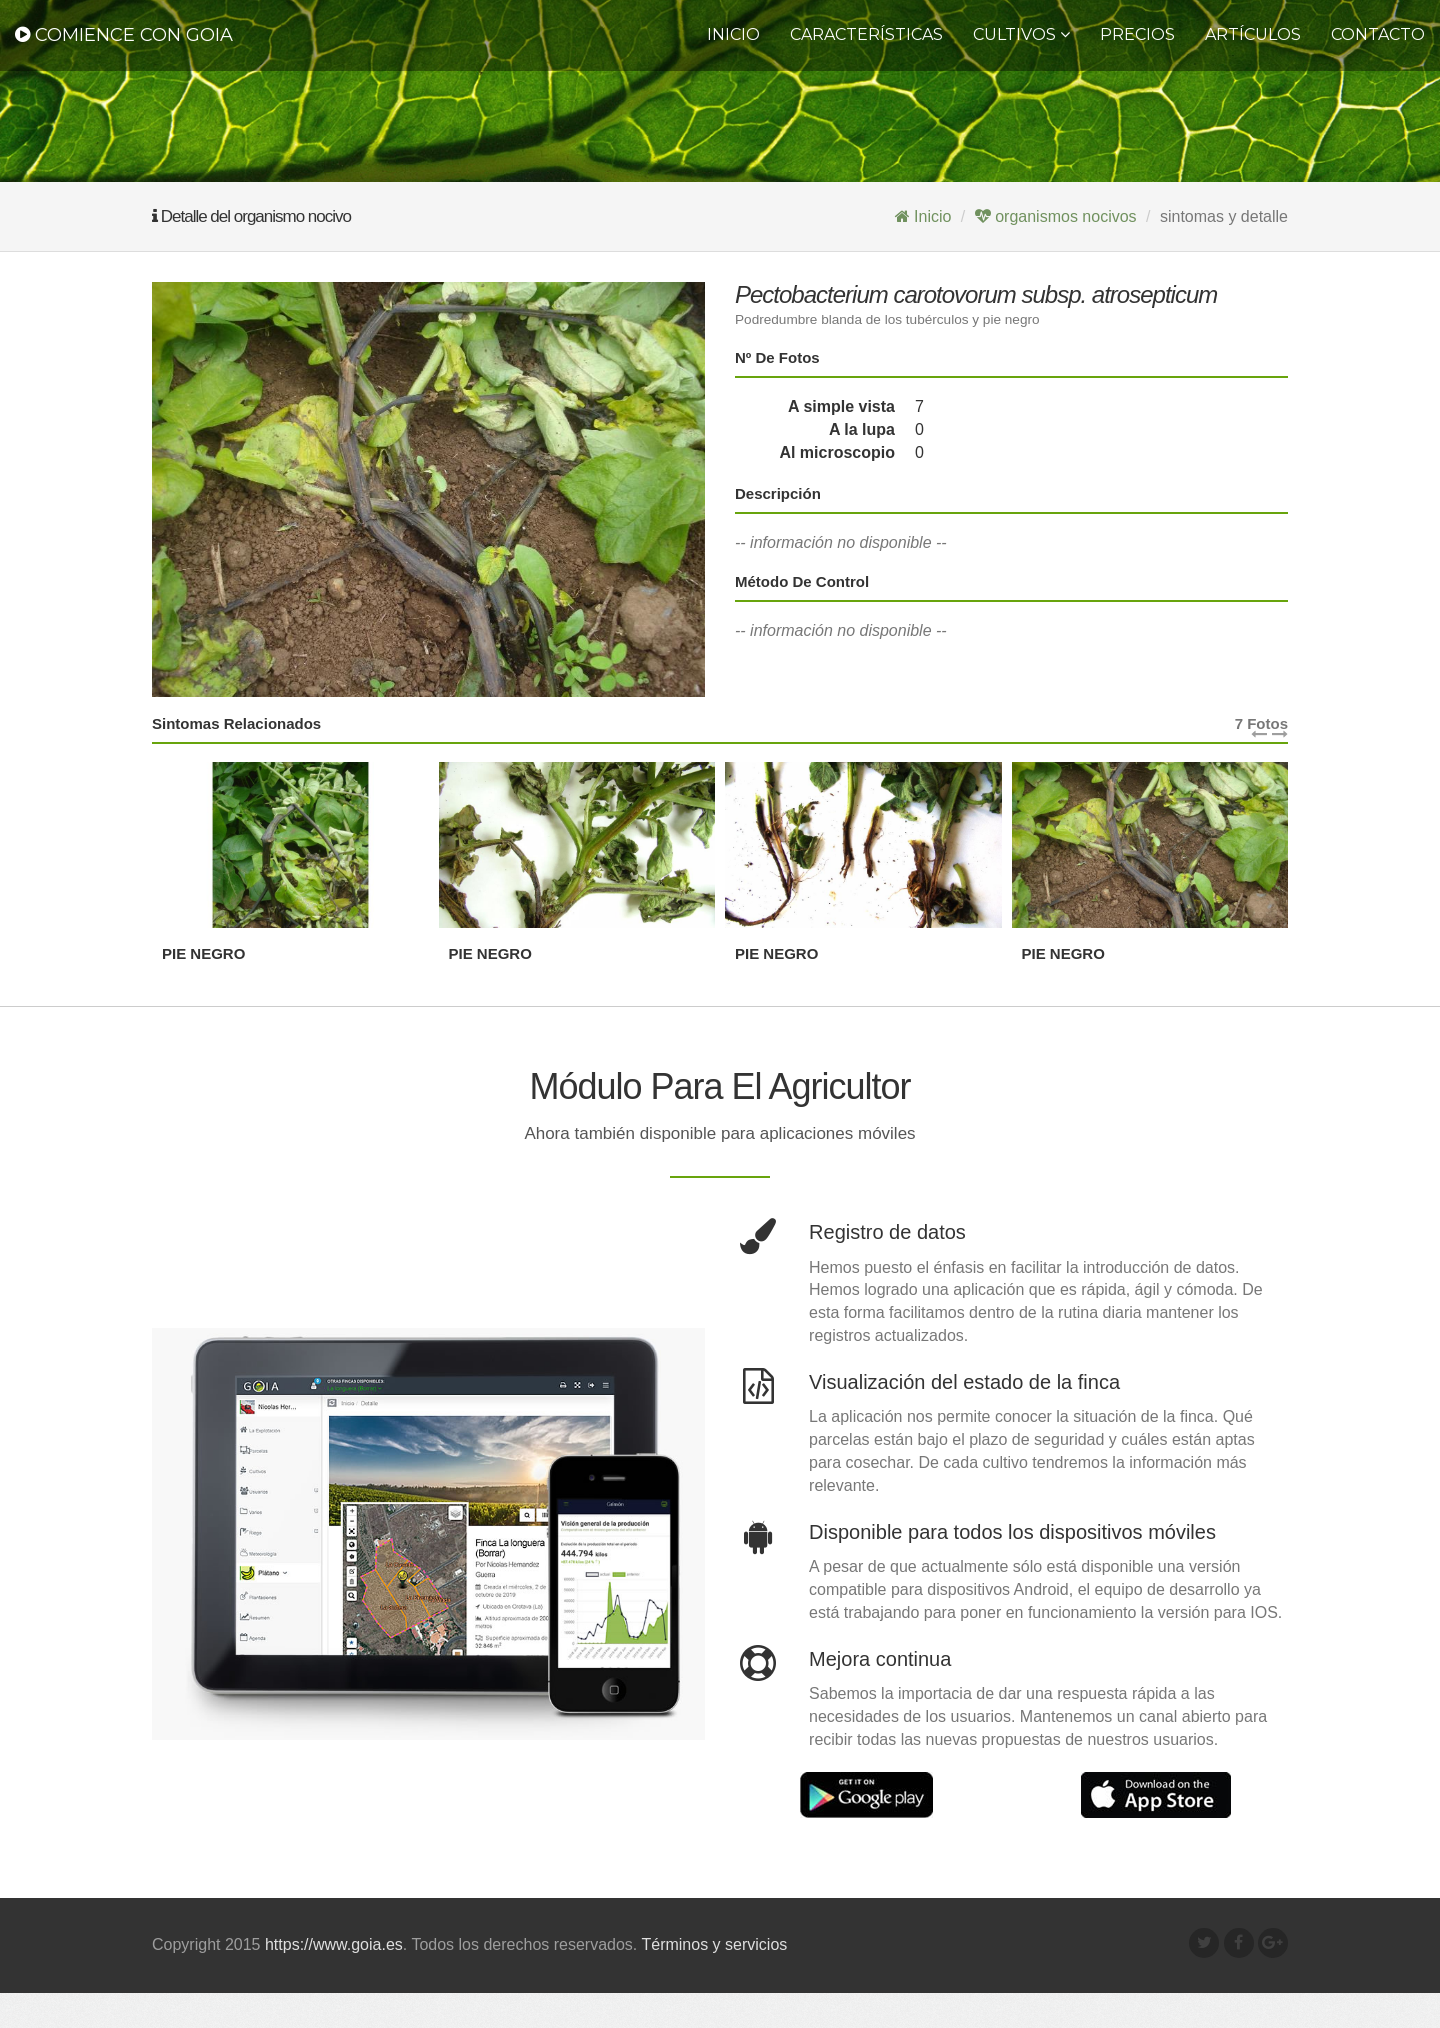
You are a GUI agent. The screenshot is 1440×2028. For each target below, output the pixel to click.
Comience (124, 35)
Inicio (733, 34)
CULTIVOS (1021, 34)
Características (866, 34)
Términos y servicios (714, 1979)
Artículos (1253, 34)
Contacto (1378, 34)
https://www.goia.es (334, 1979)
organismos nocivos (1056, 216)
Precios (1137, 34)
